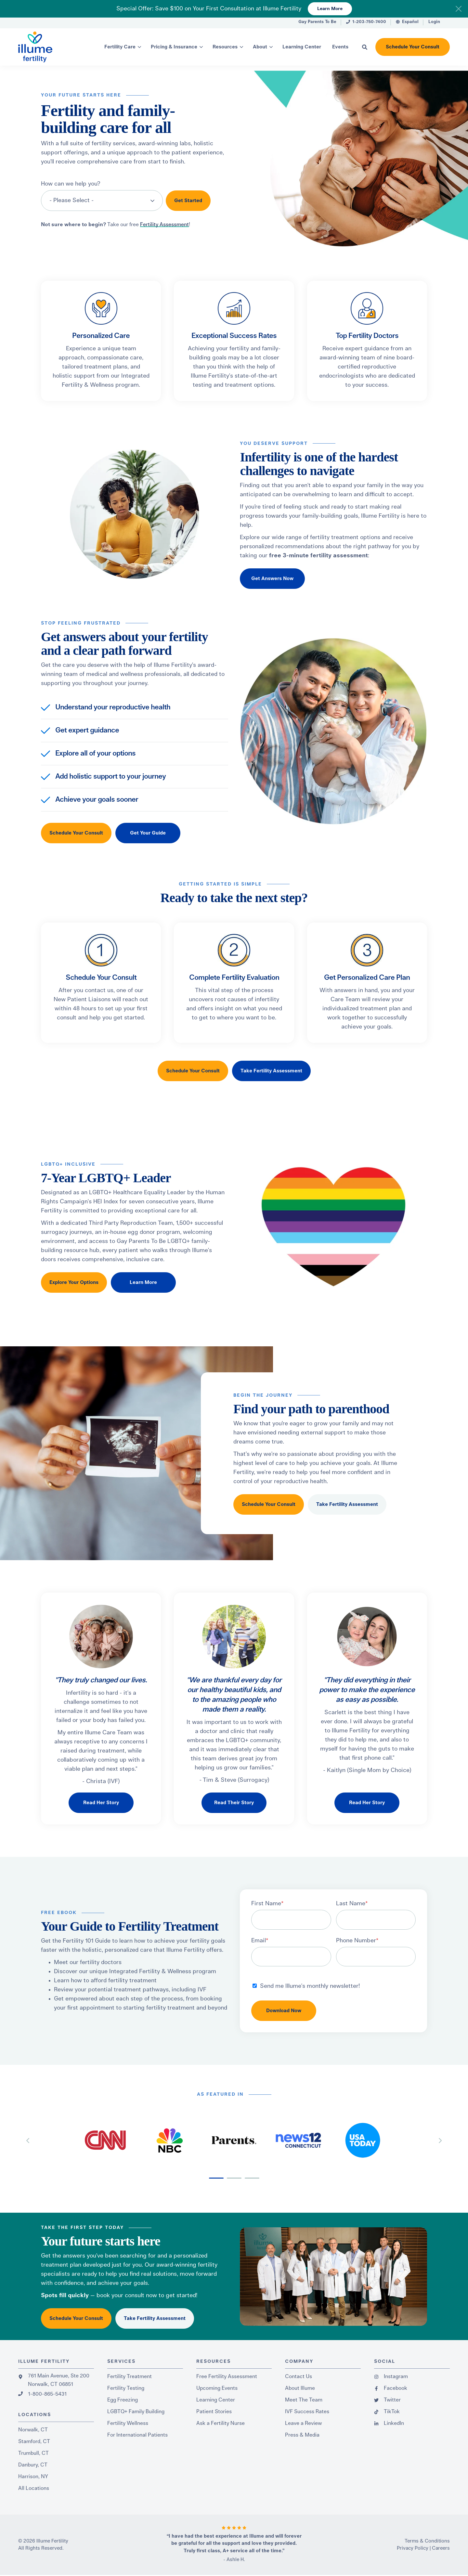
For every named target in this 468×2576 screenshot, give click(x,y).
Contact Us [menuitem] (298, 2376)
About (260, 47)
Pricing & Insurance (174, 47)
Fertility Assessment (164, 224)
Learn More (330, 8)
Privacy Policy (412, 2548)
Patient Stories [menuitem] (214, 2411)
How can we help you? (70, 184)
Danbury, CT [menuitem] (32, 2464)
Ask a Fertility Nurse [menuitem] (220, 2423)
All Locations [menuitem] (33, 2488)
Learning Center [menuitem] (215, 2399)
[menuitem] (317, 23)
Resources (225, 47)
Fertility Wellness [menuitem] (127, 2423)
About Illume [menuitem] (300, 2388)
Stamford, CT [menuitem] (34, 2441)
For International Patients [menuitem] (137, 2435)
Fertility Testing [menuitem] (125, 2388)
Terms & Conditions (427, 2541)
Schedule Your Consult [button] (412, 47)
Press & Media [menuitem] (302, 2435)
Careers (441, 2548)
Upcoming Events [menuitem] (217, 2388)
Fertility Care (120, 47)
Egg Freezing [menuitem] (122, 2399)
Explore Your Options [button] (73, 1282)
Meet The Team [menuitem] (303, 2399)
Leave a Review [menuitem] (303, 2423)
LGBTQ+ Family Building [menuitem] (135, 2411)
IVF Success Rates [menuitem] (307, 2411)
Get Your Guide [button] (148, 833)
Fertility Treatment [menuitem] (129, 2376)
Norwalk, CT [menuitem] (33, 2429)
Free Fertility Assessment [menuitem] (226, 2376)
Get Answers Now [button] (272, 578)
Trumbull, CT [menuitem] (33, 2453)
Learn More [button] (143, 1282)
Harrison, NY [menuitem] (33, 2476)
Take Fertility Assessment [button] (271, 1070)
